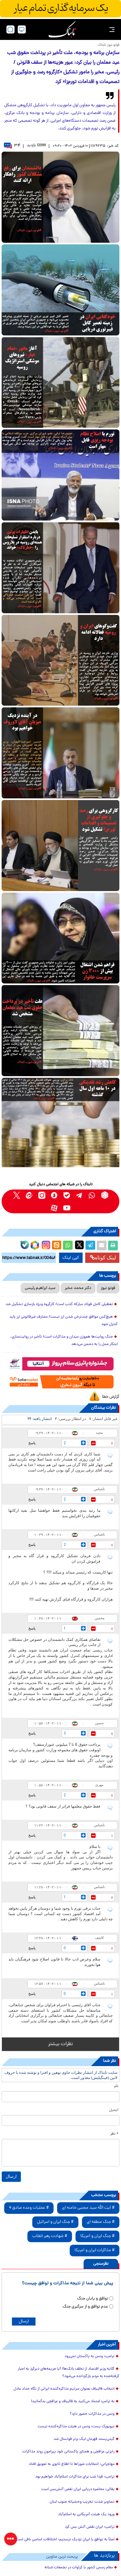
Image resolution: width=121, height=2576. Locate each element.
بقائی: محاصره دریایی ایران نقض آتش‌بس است (78, 2489)
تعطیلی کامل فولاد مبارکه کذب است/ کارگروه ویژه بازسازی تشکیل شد (59, 1304)
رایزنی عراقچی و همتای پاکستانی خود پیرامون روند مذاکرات (68, 2452)
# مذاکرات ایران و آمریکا (95, 2250)
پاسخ (31, 1443)
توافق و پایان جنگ (92, 2299)
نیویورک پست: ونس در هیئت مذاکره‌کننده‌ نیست (76, 2427)
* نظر (114, 2134)
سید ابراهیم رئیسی (40, 1288)
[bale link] (67, 1195)
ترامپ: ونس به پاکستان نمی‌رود (90, 2356)
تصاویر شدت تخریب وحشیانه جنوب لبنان (82, 2502)
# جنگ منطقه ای (101, 2222)
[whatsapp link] (92, 1195)
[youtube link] (67, 1208)
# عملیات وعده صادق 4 (29, 2208)
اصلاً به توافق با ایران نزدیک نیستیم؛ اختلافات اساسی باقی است (65, 2540)
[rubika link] (105, 1195)
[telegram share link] (90, 1245)
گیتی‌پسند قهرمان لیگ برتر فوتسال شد (84, 2439)
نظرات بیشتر (60, 2044)
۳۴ (12, 146)
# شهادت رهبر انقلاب (49, 2236)
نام (116, 2086)
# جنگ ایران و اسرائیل (55, 2222)
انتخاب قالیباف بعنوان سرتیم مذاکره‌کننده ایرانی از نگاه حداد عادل (64, 2389)
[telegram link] (80, 1195)
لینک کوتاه (103, 1257)
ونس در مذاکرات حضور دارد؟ (92, 2414)
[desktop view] (22, 29)
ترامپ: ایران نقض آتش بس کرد (90, 2527)
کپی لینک (71, 1257)
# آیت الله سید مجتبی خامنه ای (88, 2208)
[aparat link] (54, 1208)
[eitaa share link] (56, 1245)
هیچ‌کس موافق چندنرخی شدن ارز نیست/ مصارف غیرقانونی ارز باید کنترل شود (63, 1320)
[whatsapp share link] (68, 1245)
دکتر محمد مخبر (78, 1288)
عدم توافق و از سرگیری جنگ (85, 2307)
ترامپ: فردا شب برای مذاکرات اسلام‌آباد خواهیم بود (75, 2477)
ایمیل (113, 2110)
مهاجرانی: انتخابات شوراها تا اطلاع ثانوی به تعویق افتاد (72, 2464)
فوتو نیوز (108, 1288)
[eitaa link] (29, 1195)
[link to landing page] (62, 29)
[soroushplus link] (54, 1195)
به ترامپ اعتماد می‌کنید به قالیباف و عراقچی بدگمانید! (73, 2401)
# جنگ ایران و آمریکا (97, 2236)
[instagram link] (42, 1195)
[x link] (17, 1195)
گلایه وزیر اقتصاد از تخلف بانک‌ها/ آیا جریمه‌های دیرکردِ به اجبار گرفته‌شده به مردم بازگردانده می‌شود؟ (68, 2372)
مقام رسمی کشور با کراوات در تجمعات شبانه (79, 2568)
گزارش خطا (110, 1397)
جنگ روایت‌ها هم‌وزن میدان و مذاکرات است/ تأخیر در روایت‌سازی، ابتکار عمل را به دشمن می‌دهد (64, 1340)
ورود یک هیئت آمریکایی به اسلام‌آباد (86, 2514)
